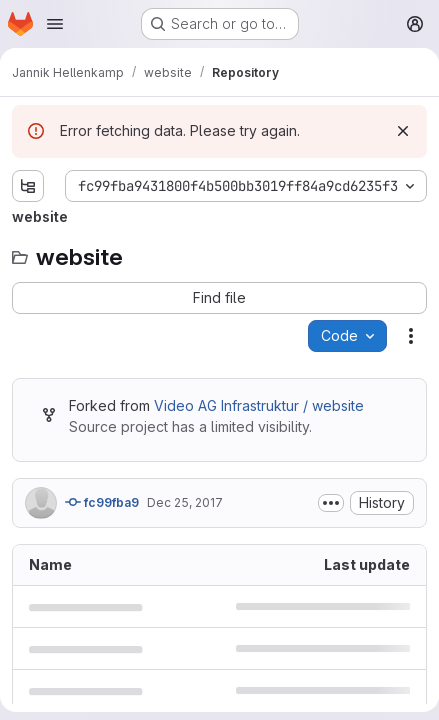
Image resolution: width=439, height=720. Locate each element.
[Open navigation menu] (55, 24)
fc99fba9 (102, 502)
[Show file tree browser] (28, 186)
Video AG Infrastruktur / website (259, 405)
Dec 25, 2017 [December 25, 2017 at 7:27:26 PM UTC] (185, 502)
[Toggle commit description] (331, 503)
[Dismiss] (403, 131)
